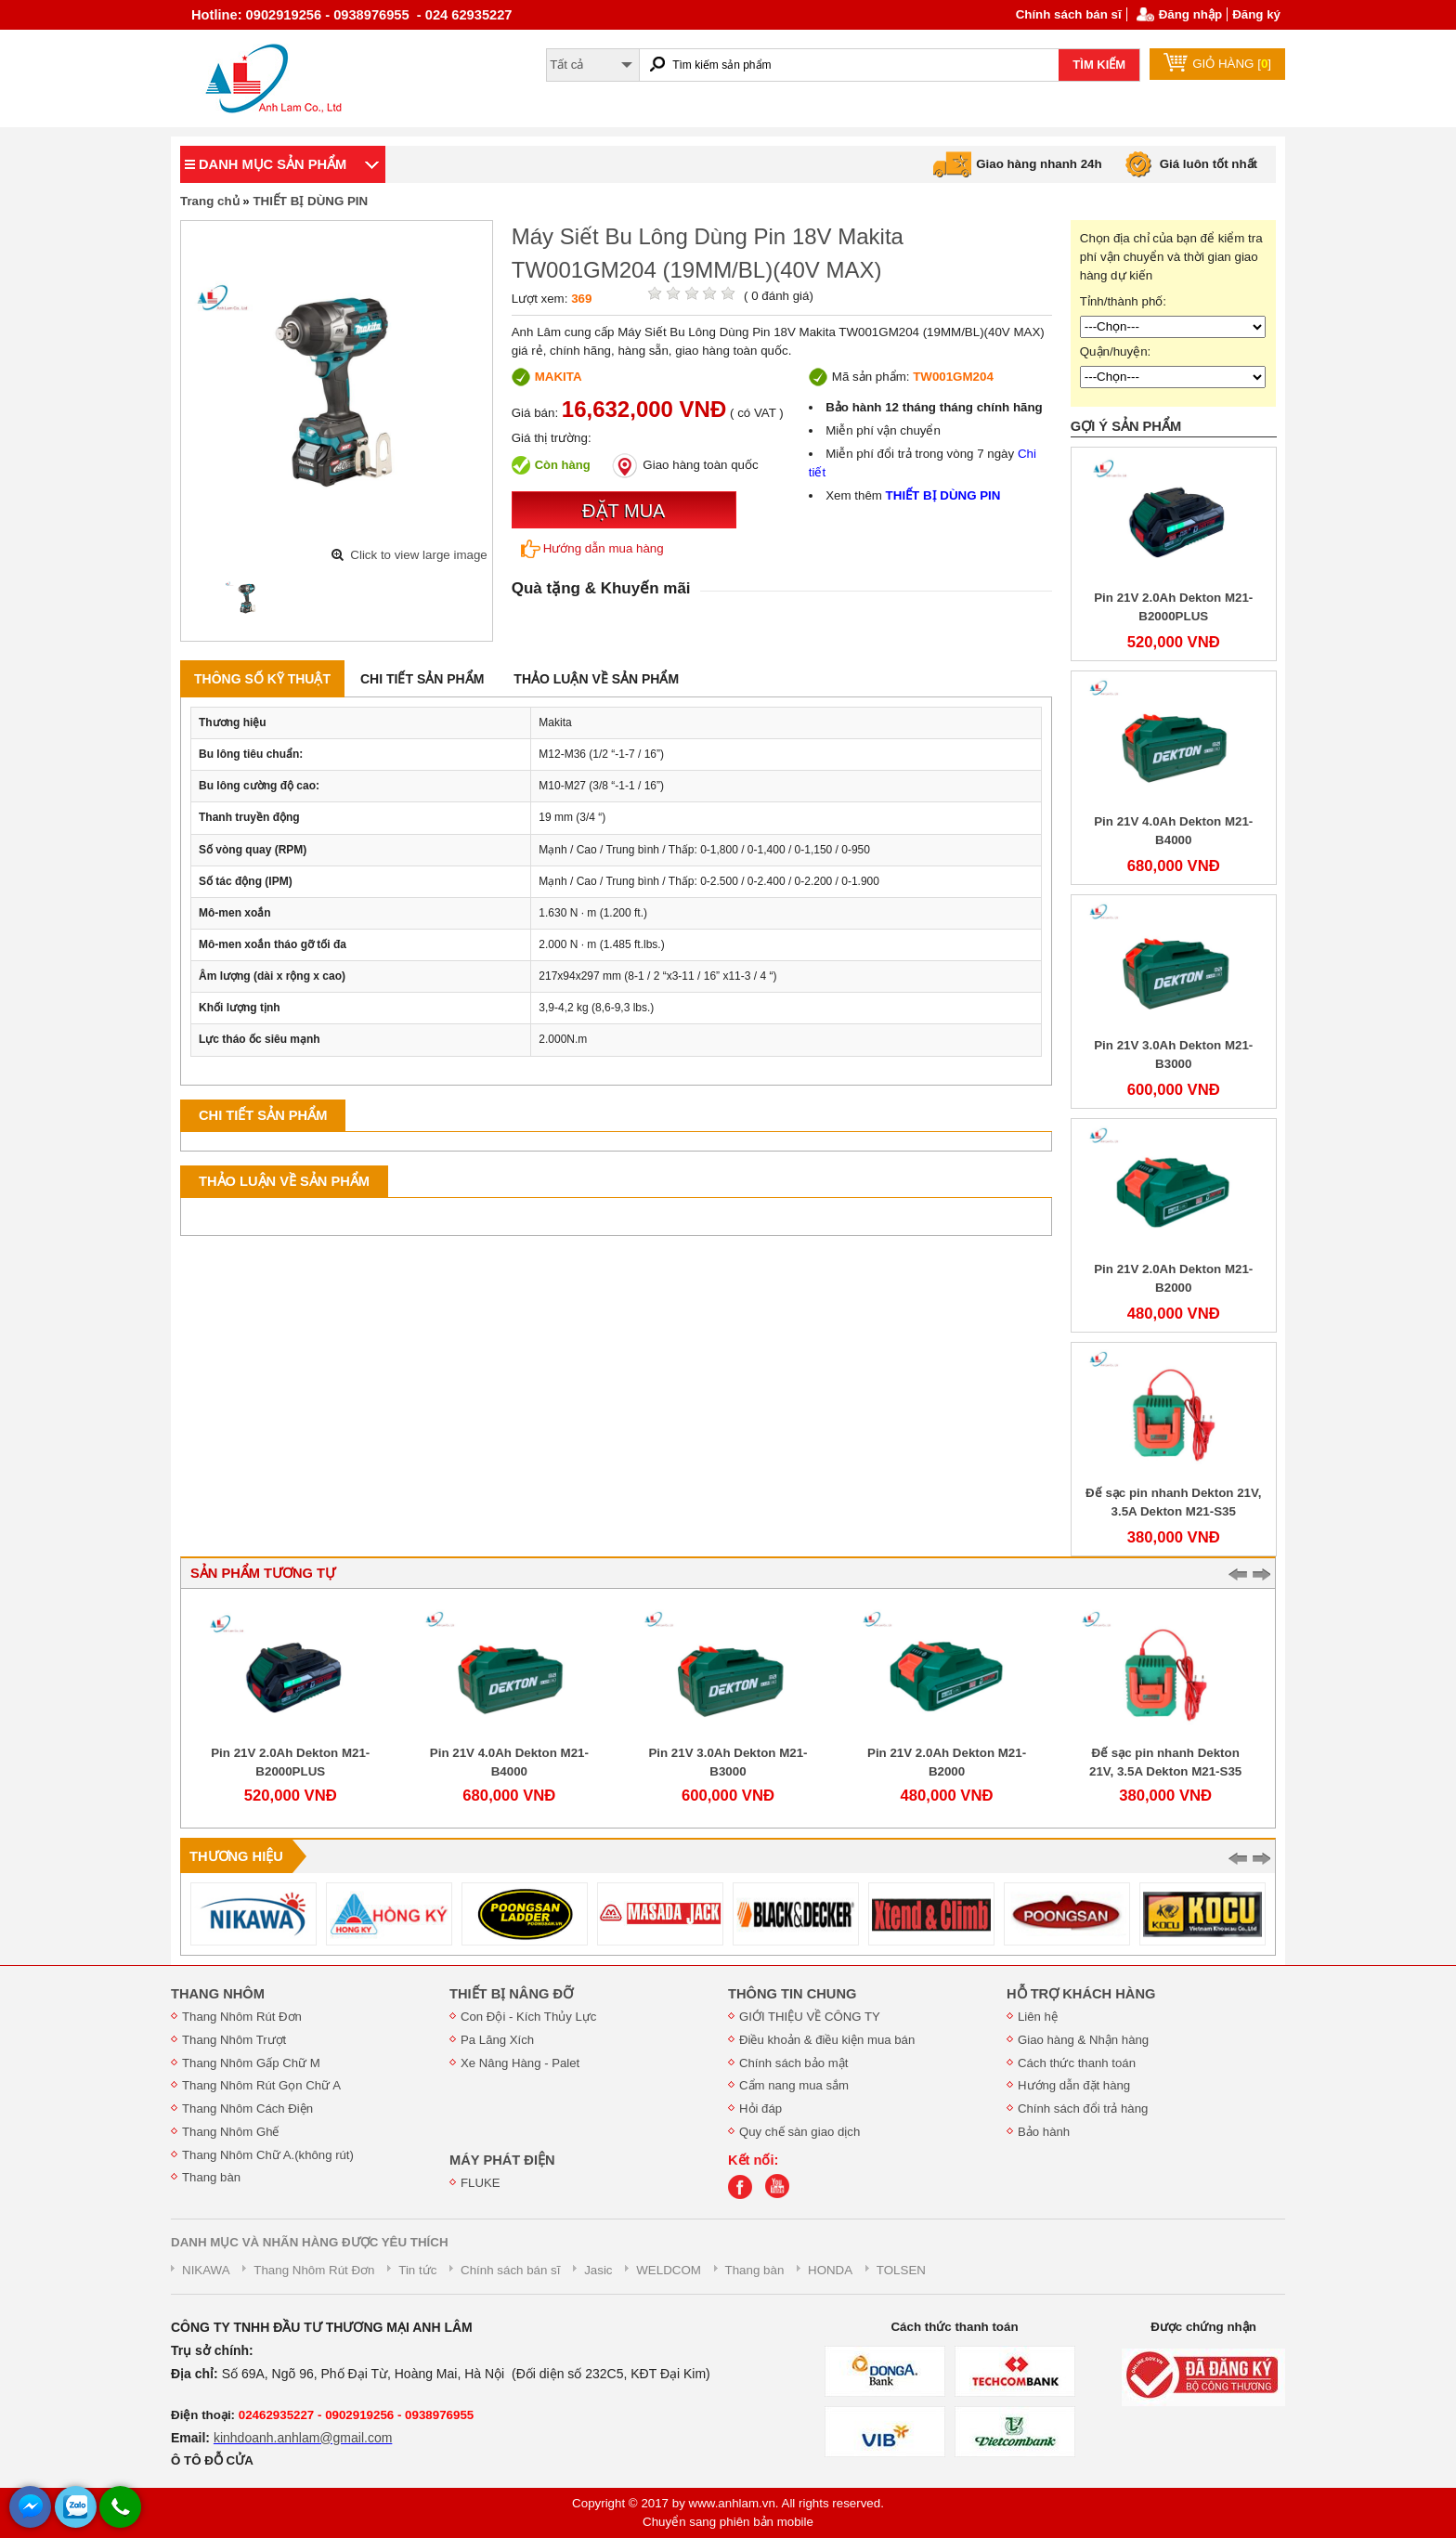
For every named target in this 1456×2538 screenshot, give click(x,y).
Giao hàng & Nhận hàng (1083, 2040)
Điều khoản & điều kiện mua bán (827, 2040)
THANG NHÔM (218, 1993)
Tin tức (417, 2270)
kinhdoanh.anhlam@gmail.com (303, 2437)
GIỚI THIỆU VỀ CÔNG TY (809, 2017)
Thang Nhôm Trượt (234, 2040)
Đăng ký (1256, 14)
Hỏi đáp (760, 2108)
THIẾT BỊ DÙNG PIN (310, 201)
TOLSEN (901, 2270)
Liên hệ (1038, 2017)
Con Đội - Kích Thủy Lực (528, 2017)
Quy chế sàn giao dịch (799, 2132)
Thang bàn (211, 2177)
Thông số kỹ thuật (262, 678)
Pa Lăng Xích (497, 2040)
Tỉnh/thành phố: (1123, 301)
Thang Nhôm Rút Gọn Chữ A (261, 2085)
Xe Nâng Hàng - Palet (520, 2063)
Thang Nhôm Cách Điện (247, 2108)
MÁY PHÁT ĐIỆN (502, 2160)
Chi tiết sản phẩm (422, 678)
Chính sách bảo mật (793, 2063)
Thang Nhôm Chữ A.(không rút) (268, 2155)
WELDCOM (668, 2270)
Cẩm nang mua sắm (794, 2085)
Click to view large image (418, 555)
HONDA (830, 2270)
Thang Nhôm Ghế (231, 2132)
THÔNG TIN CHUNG (792, 1993)
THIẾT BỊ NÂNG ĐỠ (511, 1993)
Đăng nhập (1190, 14)
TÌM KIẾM (1098, 65)
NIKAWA (206, 2270)
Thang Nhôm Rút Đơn (242, 2017)
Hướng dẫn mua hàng (592, 549)
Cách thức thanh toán (1077, 2063)
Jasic (598, 2270)
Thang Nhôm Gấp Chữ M (251, 2063)
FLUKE (480, 2183)
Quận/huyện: (1115, 351)
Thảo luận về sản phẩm (596, 678)
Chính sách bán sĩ (1069, 14)
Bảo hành (1044, 2132)
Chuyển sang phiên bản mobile (728, 2522)
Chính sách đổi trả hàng (1083, 2108)
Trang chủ (210, 201)
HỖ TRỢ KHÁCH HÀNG (1081, 1993)
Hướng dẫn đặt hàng (1074, 2085)
